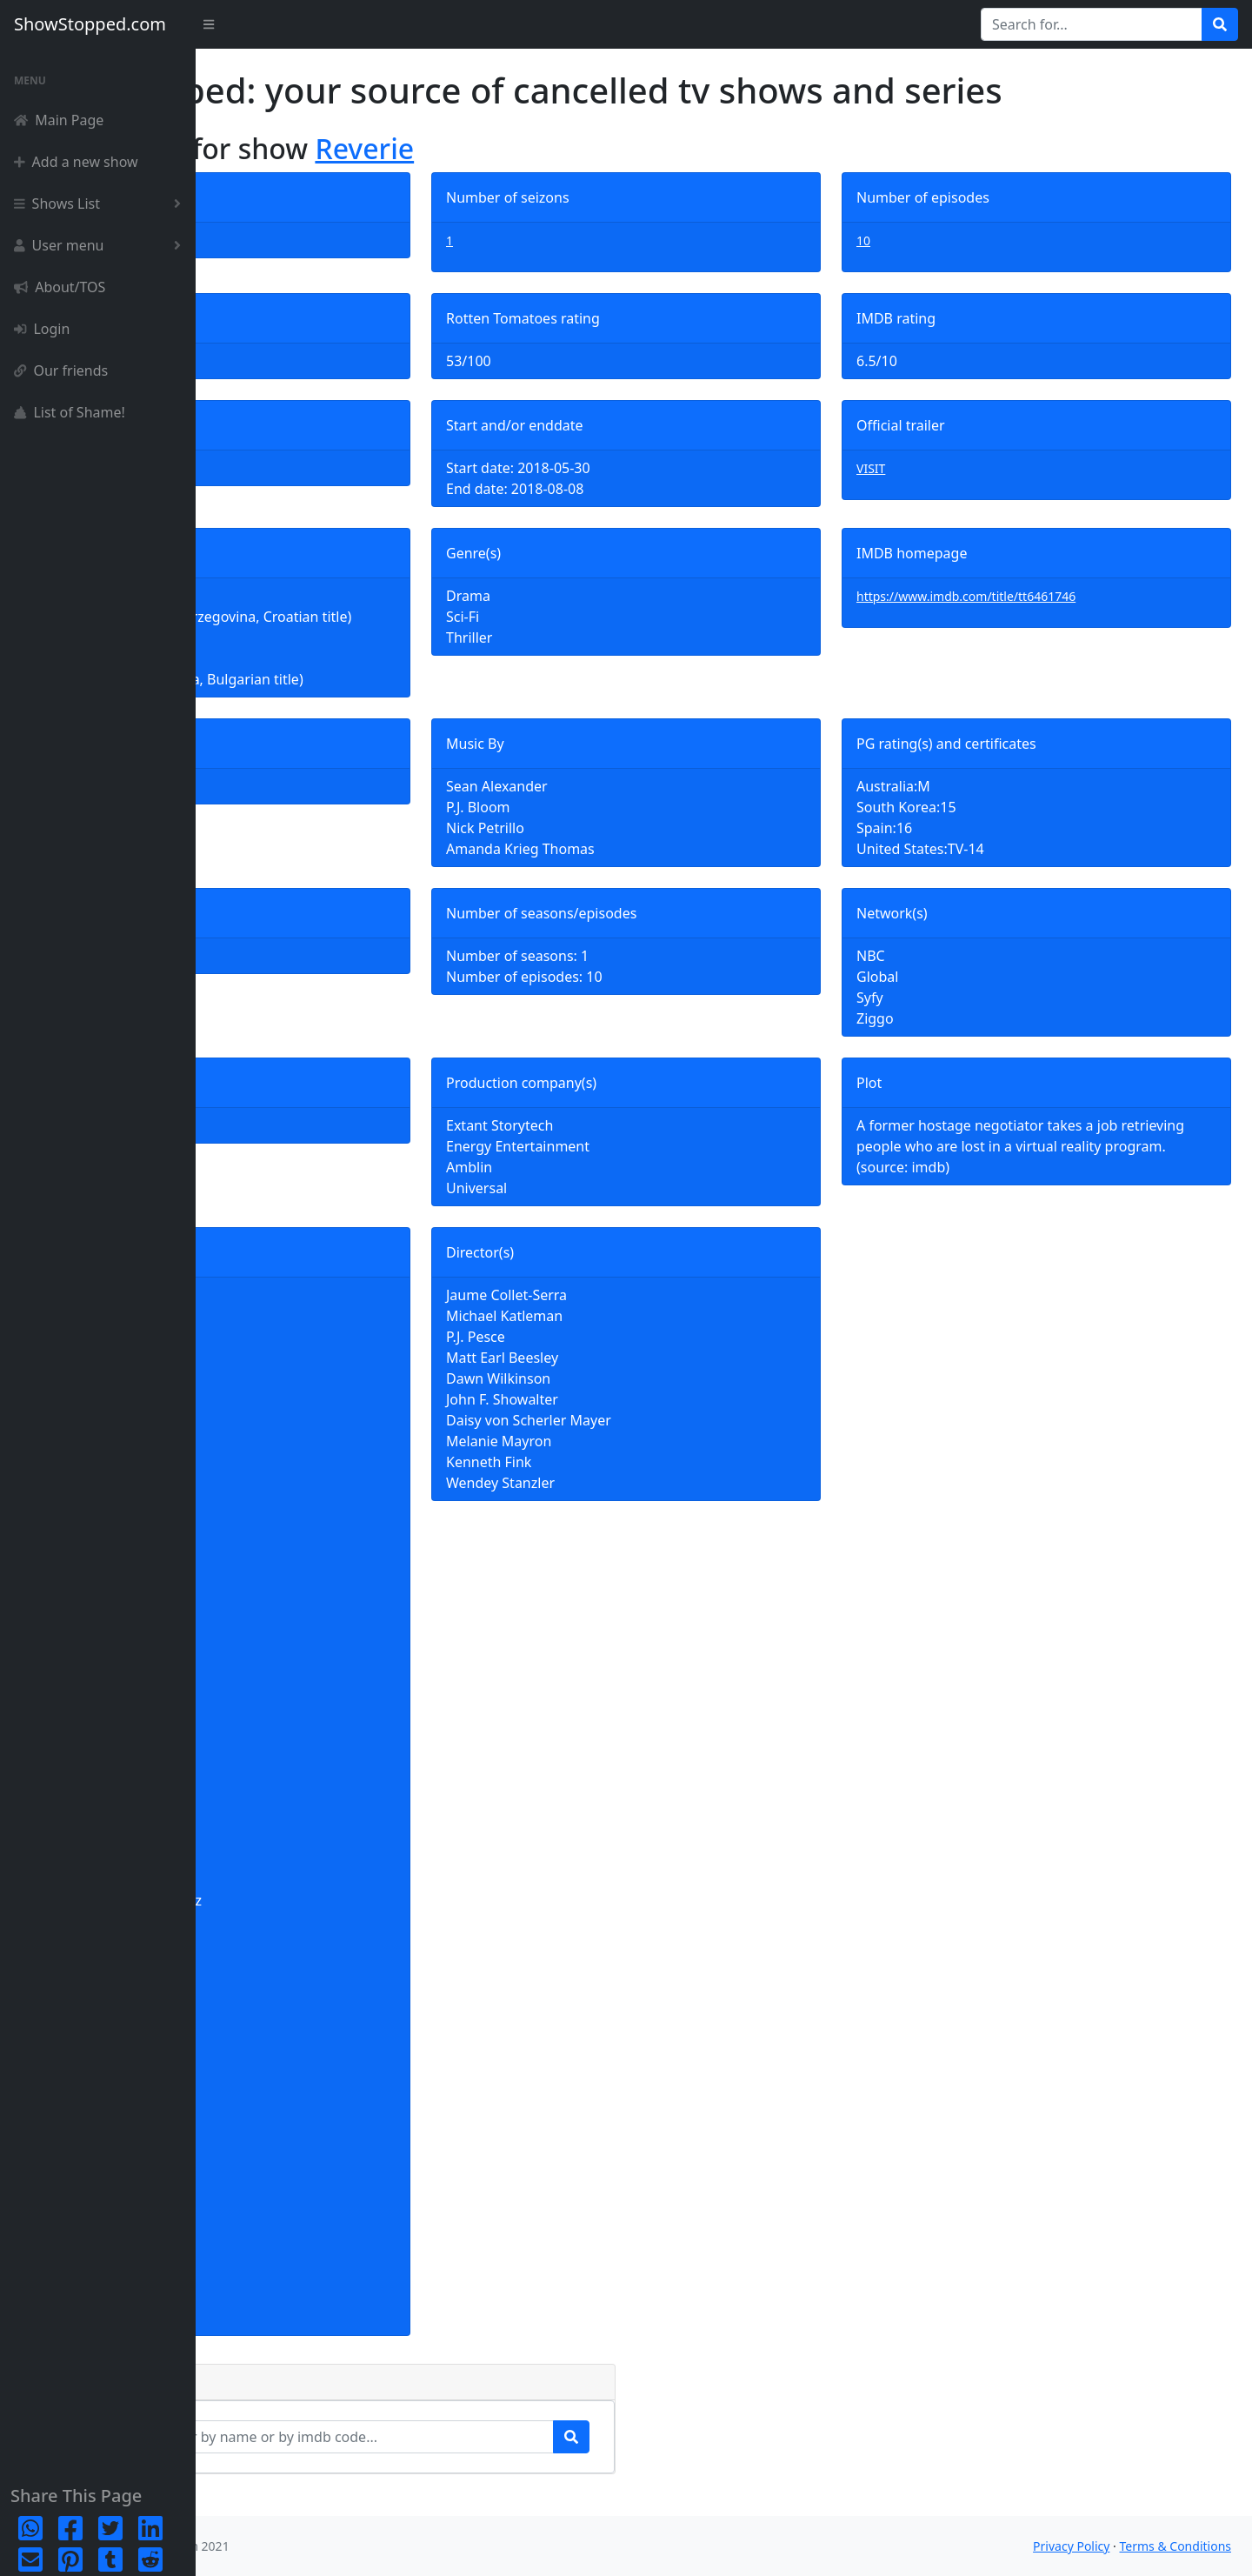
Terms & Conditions (1176, 2546)
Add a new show (76, 161)
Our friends (61, 370)
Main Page (58, 120)
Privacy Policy (1071, 2546)
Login (42, 328)
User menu (101, 245)
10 (929, 240)
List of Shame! (69, 412)
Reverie (559, 148)
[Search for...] (1091, 24)
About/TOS (59, 287)
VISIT (936, 468)
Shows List (101, 203)
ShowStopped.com (90, 24)
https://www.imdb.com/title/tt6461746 (1031, 596)
